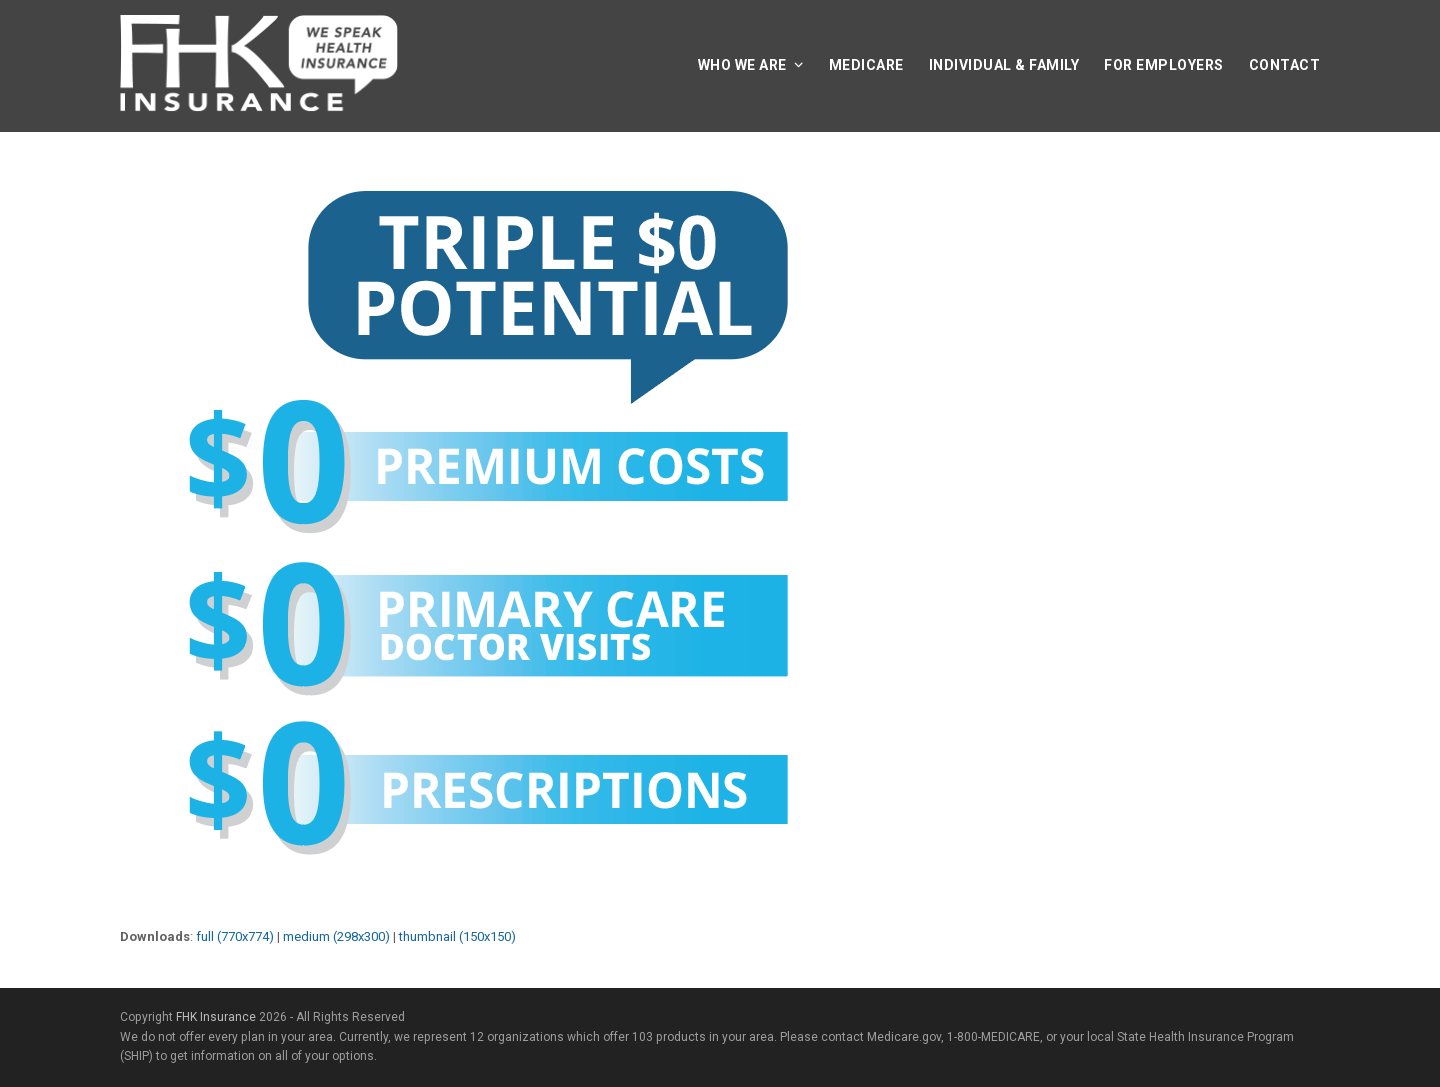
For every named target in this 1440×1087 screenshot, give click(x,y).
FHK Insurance (216, 1017)
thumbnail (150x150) (457, 936)
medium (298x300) (336, 936)
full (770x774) (235, 936)
